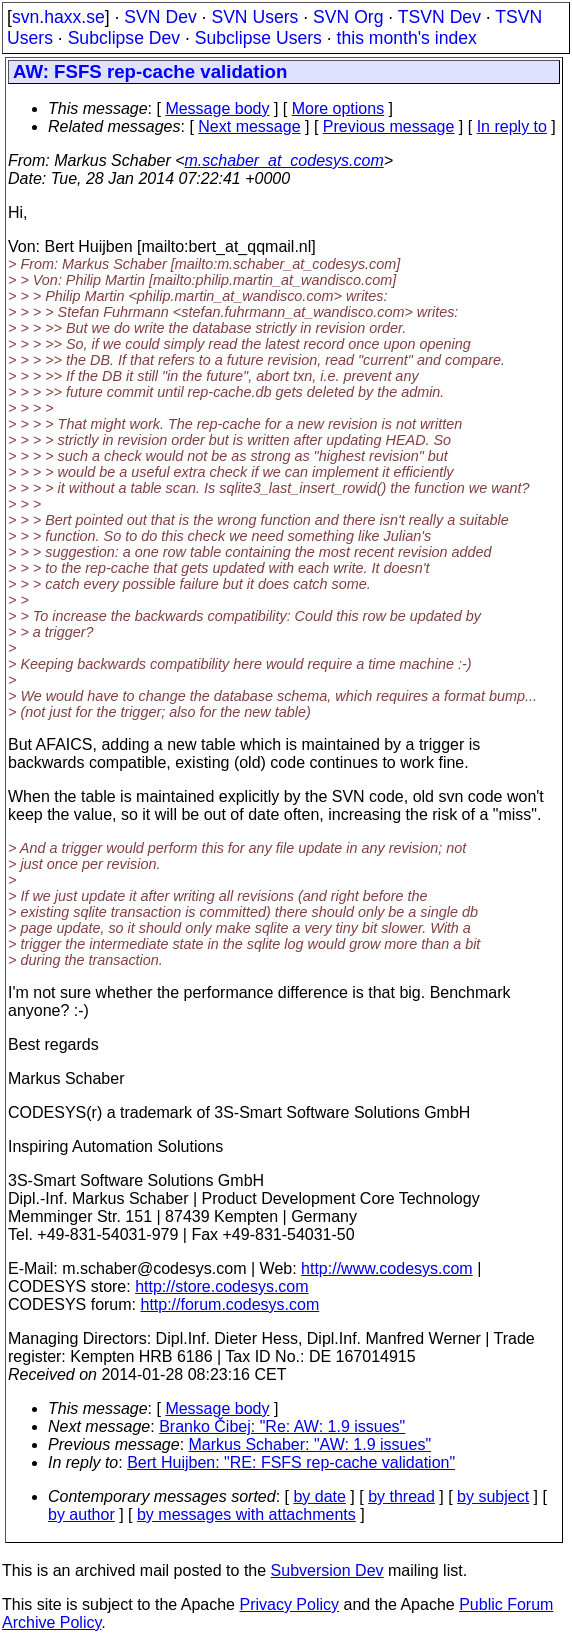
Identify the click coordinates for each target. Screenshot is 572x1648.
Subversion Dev (327, 1570)
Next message (249, 126)
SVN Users (254, 17)
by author (81, 1514)
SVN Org (348, 17)
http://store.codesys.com (221, 1286)
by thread (401, 1496)
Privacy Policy (289, 1604)
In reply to (512, 126)
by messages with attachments (246, 1514)
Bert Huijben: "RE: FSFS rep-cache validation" (291, 1462)
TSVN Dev (439, 17)
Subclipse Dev (124, 38)
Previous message (389, 126)
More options (338, 108)
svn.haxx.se (58, 17)
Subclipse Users (258, 38)
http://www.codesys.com (387, 1268)
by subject (493, 1496)
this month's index (407, 38)
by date (319, 1496)
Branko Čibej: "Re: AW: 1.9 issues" (282, 1426)
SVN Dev (160, 17)
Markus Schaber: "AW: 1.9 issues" (310, 1444)
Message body (217, 108)
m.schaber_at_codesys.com (284, 160)
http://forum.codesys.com (229, 1304)
